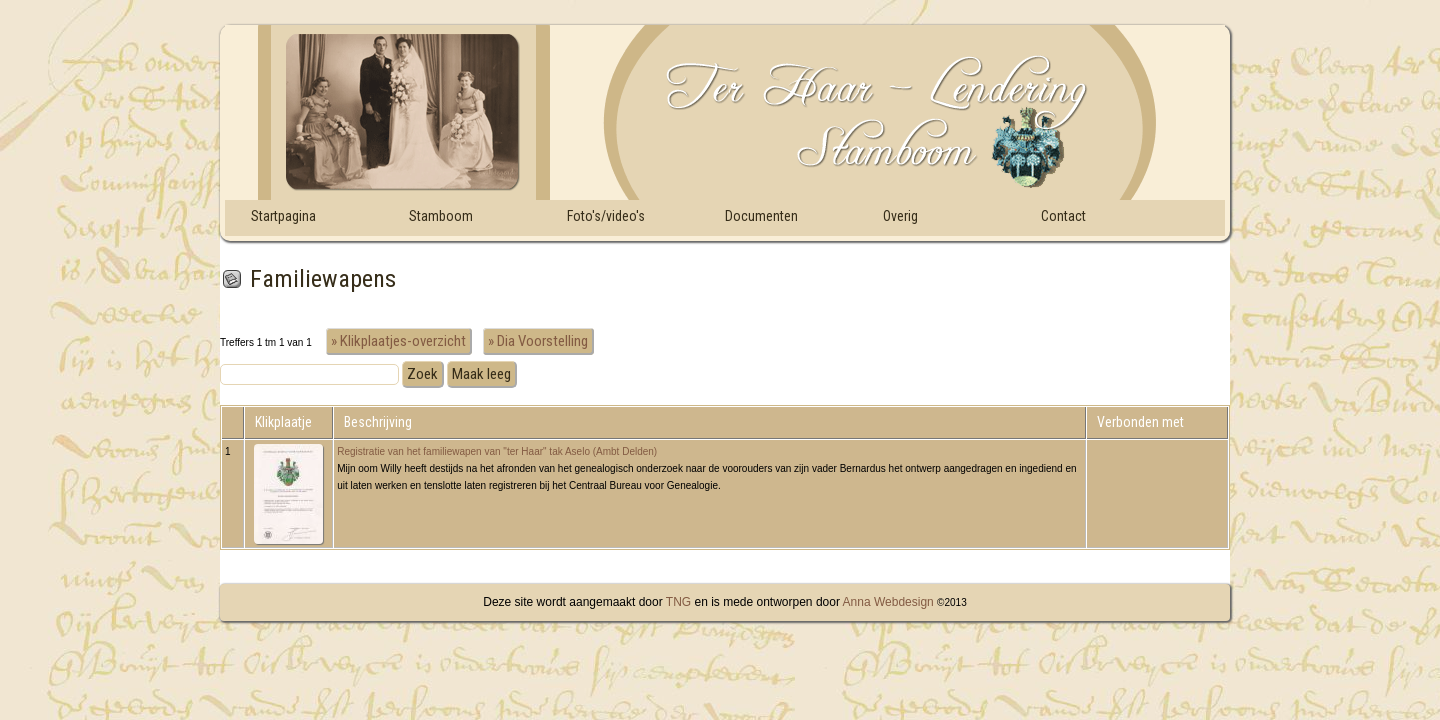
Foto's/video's (606, 216)
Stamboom (441, 216)
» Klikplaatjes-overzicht (398, 341)
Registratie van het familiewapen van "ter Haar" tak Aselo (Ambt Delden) (497, 451)
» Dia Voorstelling (538, 341)
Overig (900, 216)
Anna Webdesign (888, 602)
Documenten (761, 216)
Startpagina (283, 216)
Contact (1063, 216)
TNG (677, 602)
